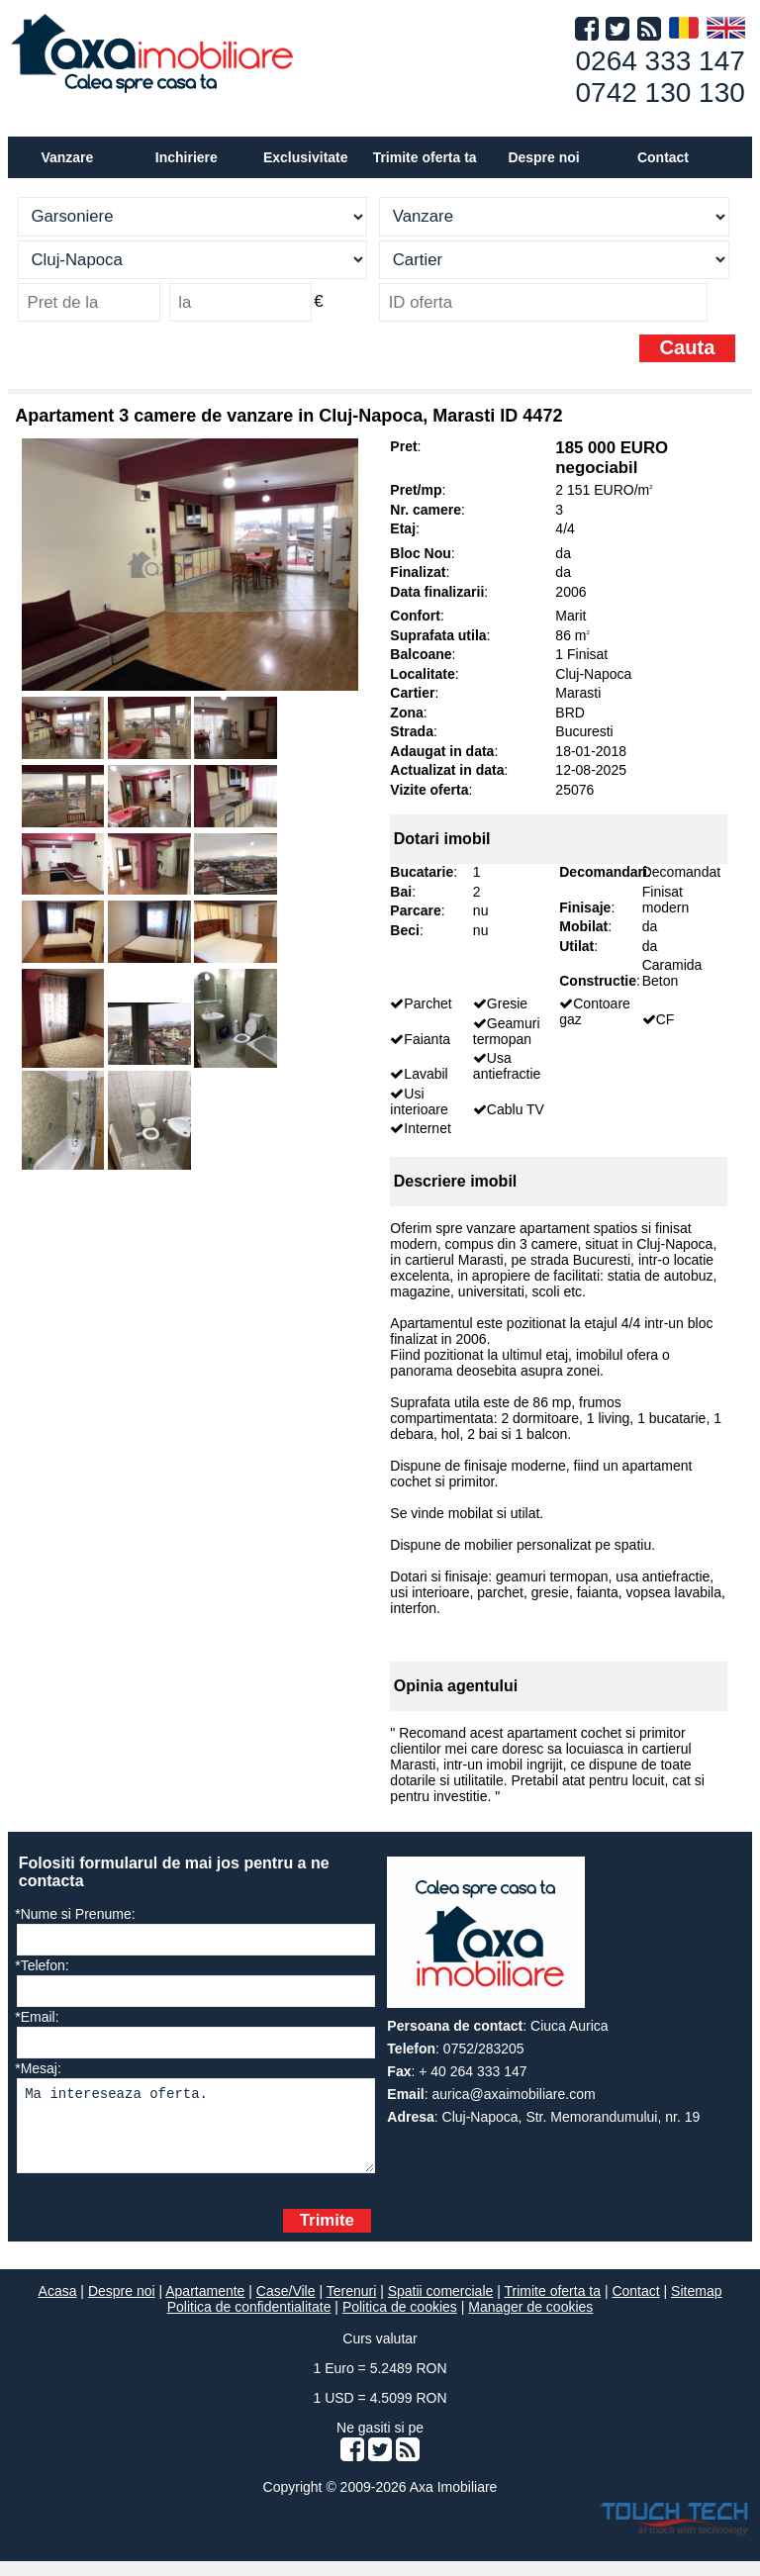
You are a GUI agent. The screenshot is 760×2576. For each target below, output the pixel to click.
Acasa (58, 2306)
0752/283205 (483, 2048)
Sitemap (696, 2306)
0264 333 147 (660, 61)
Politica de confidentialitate (249, 2322)
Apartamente (204, 2306)
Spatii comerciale (441, 2306)
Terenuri (352, 2306)
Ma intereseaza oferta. (195, 2133)
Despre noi (121, 2306)
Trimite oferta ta (425, 157)
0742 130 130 (660, 92)
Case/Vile (286, 2306)
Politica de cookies (399, 2322)
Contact (663, 157)
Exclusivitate (305, 157)
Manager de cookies (530, 2322)
